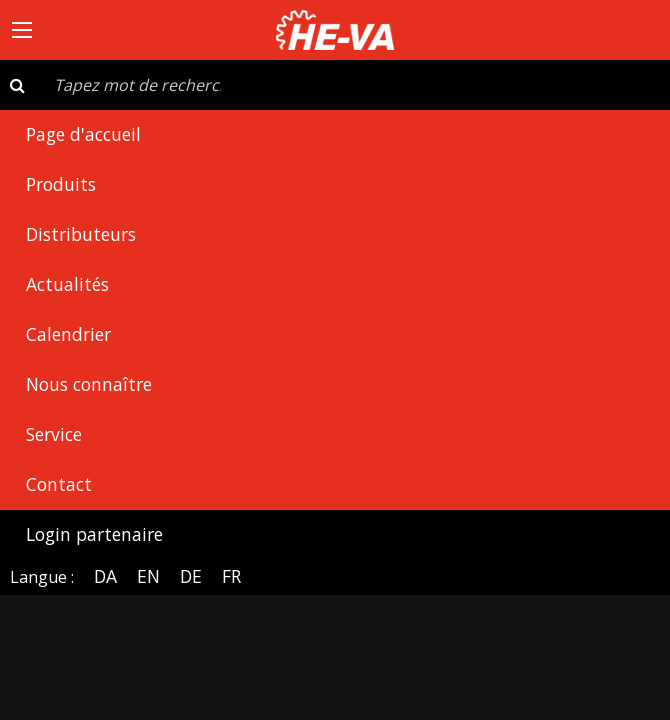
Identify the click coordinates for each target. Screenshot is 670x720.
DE (191, 576)
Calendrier (68, 334)
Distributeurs (81, 234)
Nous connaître (89, 384)
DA (105, 576)
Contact (59, 484)
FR (231, 576)
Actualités (67, 284)
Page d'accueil (83, 134)
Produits (61, 184)
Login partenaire (94, 534)
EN (148, 576)
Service (54, 434)
